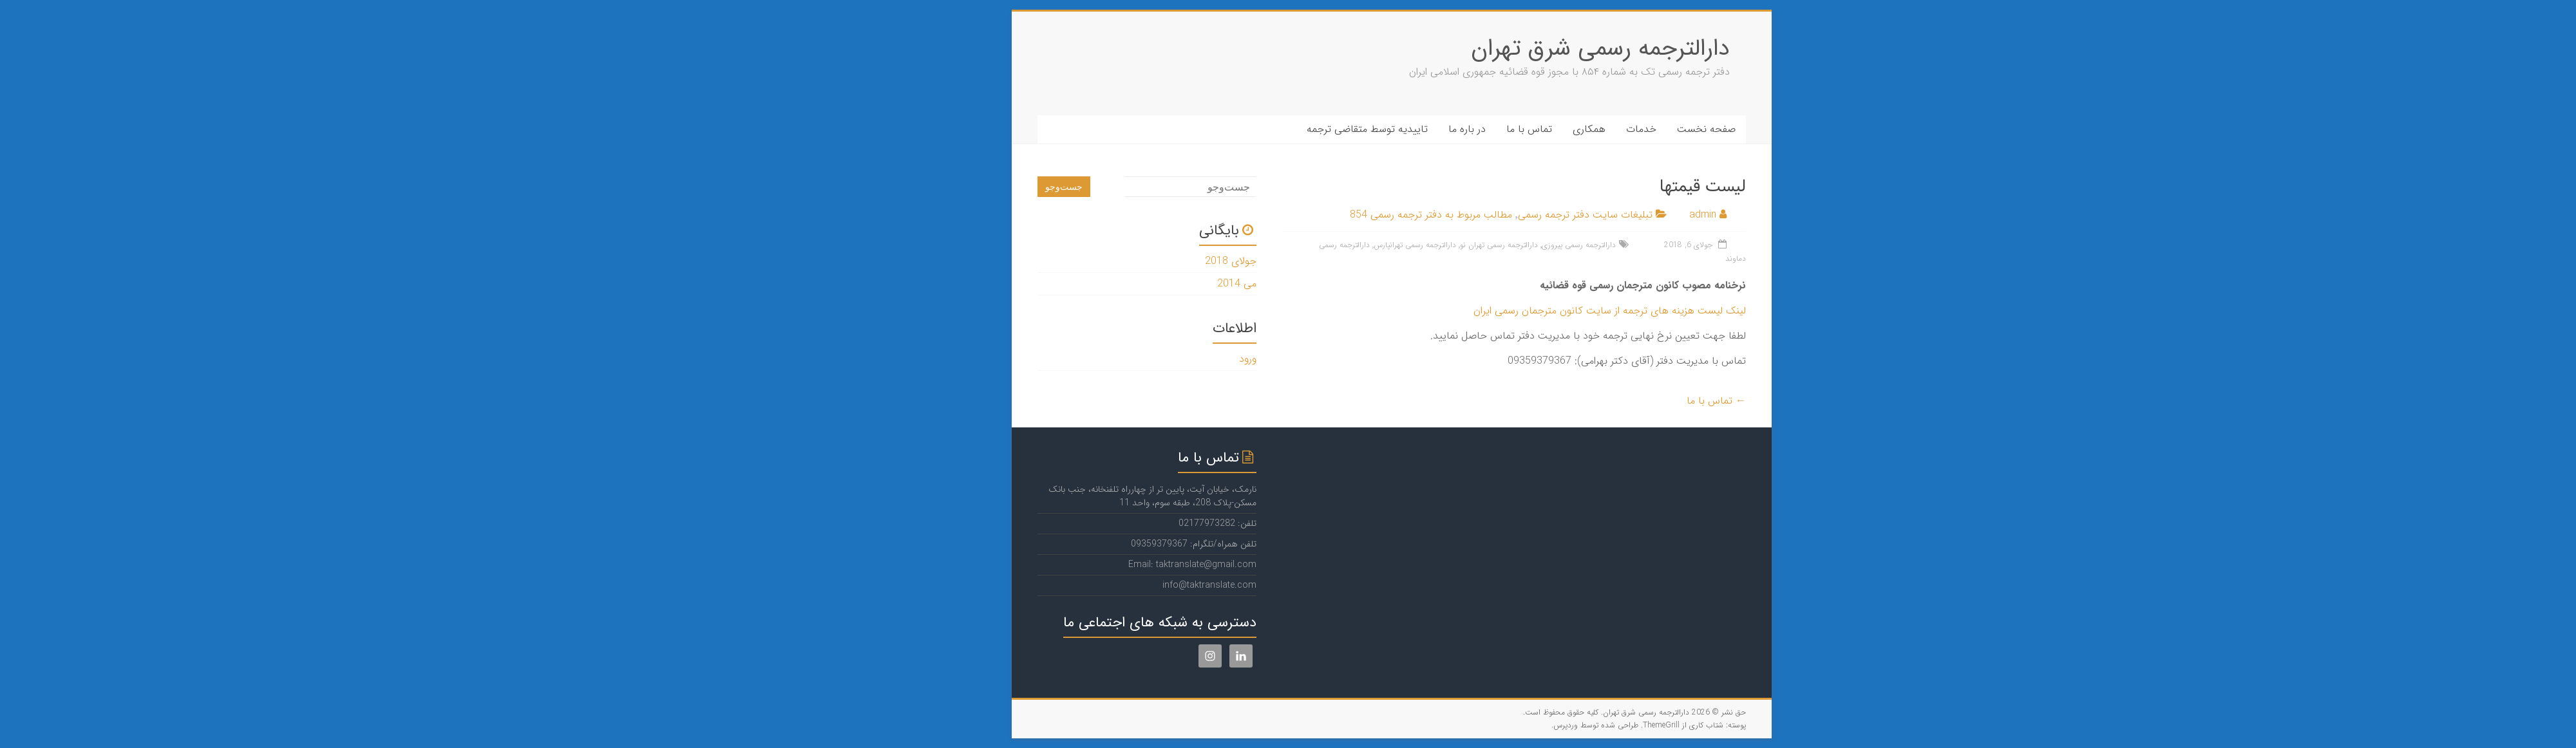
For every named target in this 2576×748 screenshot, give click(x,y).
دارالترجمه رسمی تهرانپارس (1311, 245)
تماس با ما (1425, 129)
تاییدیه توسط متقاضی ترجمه (1263, 129)
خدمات (1537, 129)
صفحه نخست (1602, 129)
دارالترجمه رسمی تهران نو (1395, 245)
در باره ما (1363, 129)
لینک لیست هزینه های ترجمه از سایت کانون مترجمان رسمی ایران (1506, 311)
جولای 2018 (1127, 261)
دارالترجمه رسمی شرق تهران (1496, 48)
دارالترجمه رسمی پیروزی (1475, 245)
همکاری (1485, 129)
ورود (1144, 359)
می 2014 (1133, 284)
